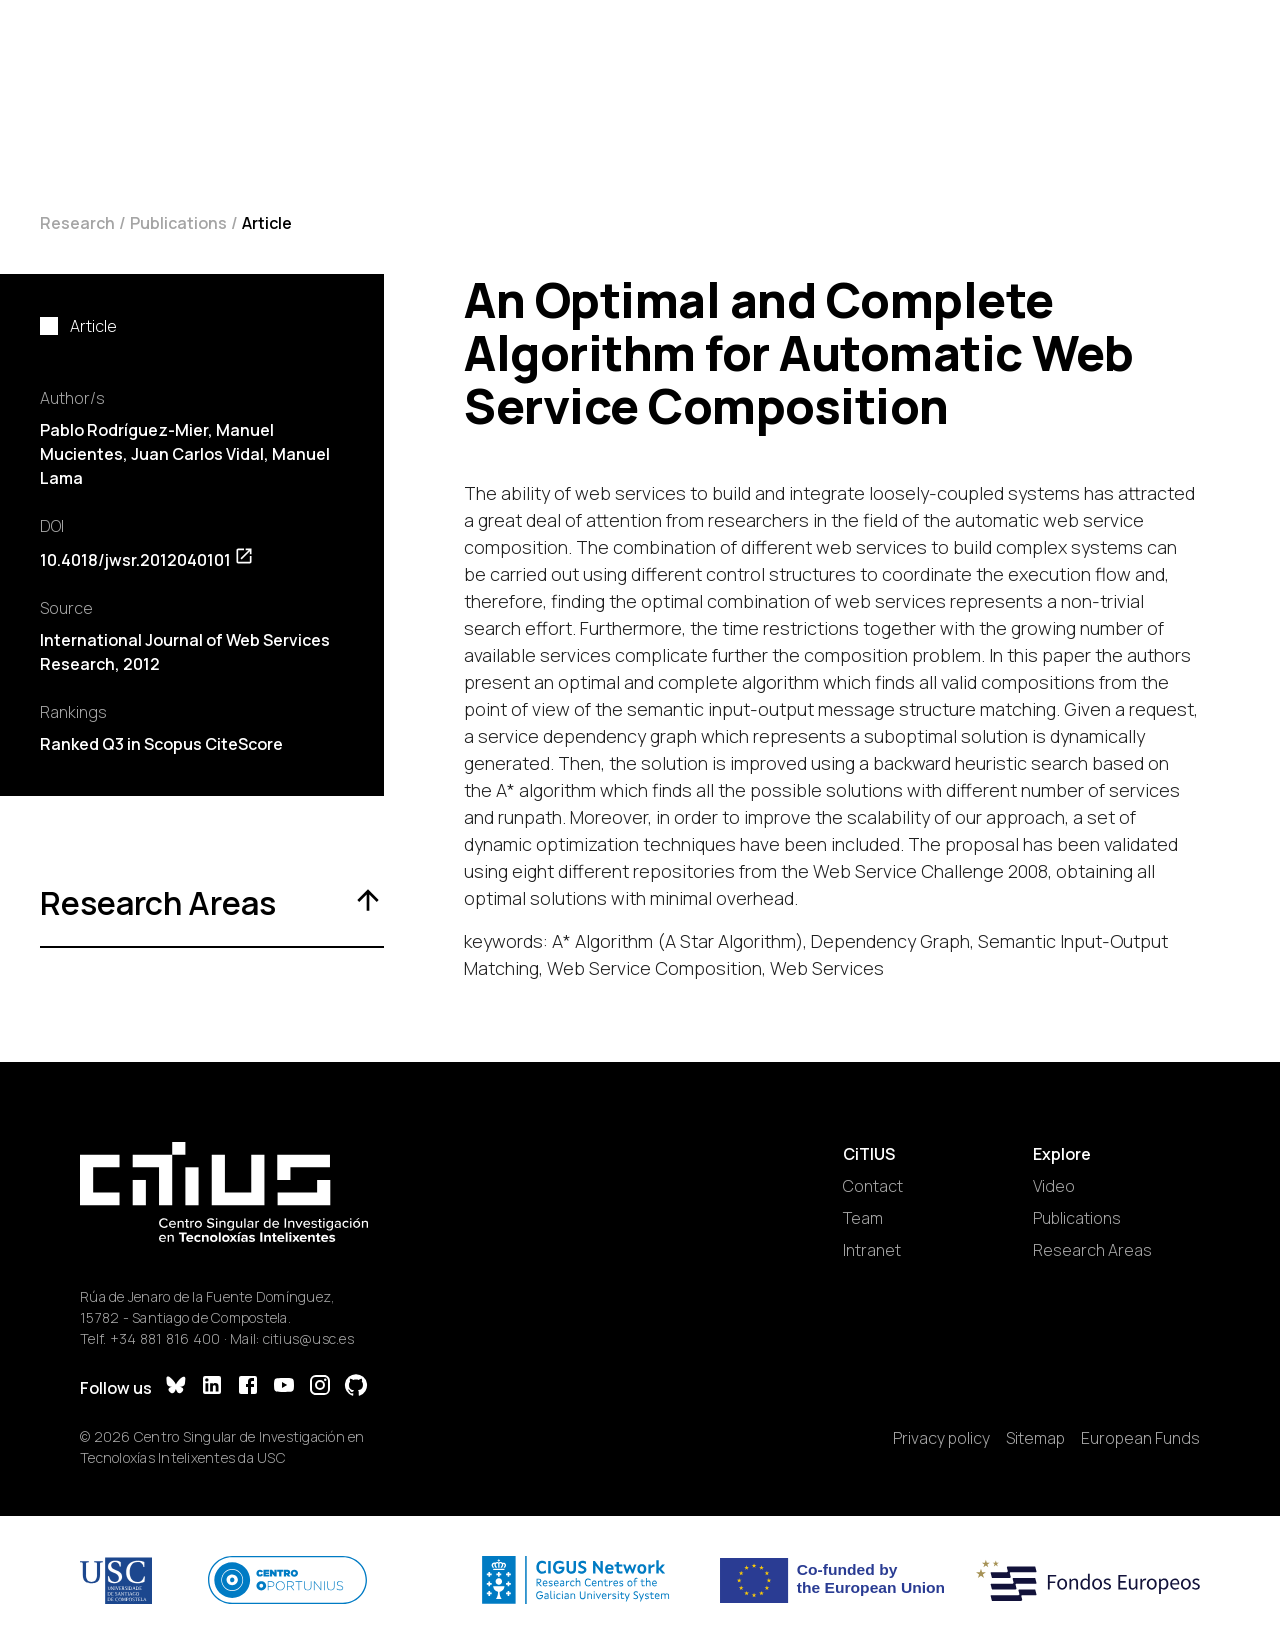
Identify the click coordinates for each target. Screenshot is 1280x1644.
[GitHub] (356, 1387)
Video (1054, 1186)
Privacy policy (941, 1438)
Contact (873, 1186)
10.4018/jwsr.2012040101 (147, 560)
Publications (178, 223)
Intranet (872, 1250)
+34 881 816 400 (165, 1338)
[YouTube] (284, 1387)
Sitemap (1035, 1438)
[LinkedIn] (212, 1387)
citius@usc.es (308, 1338)
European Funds (1140, 1438)
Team (863, 1218)
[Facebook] (248, 1387)
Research (77, 223)
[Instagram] (320, 1387)
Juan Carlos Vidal (197, 454)
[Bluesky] (176, 1387)
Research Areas (1092, 1250)
